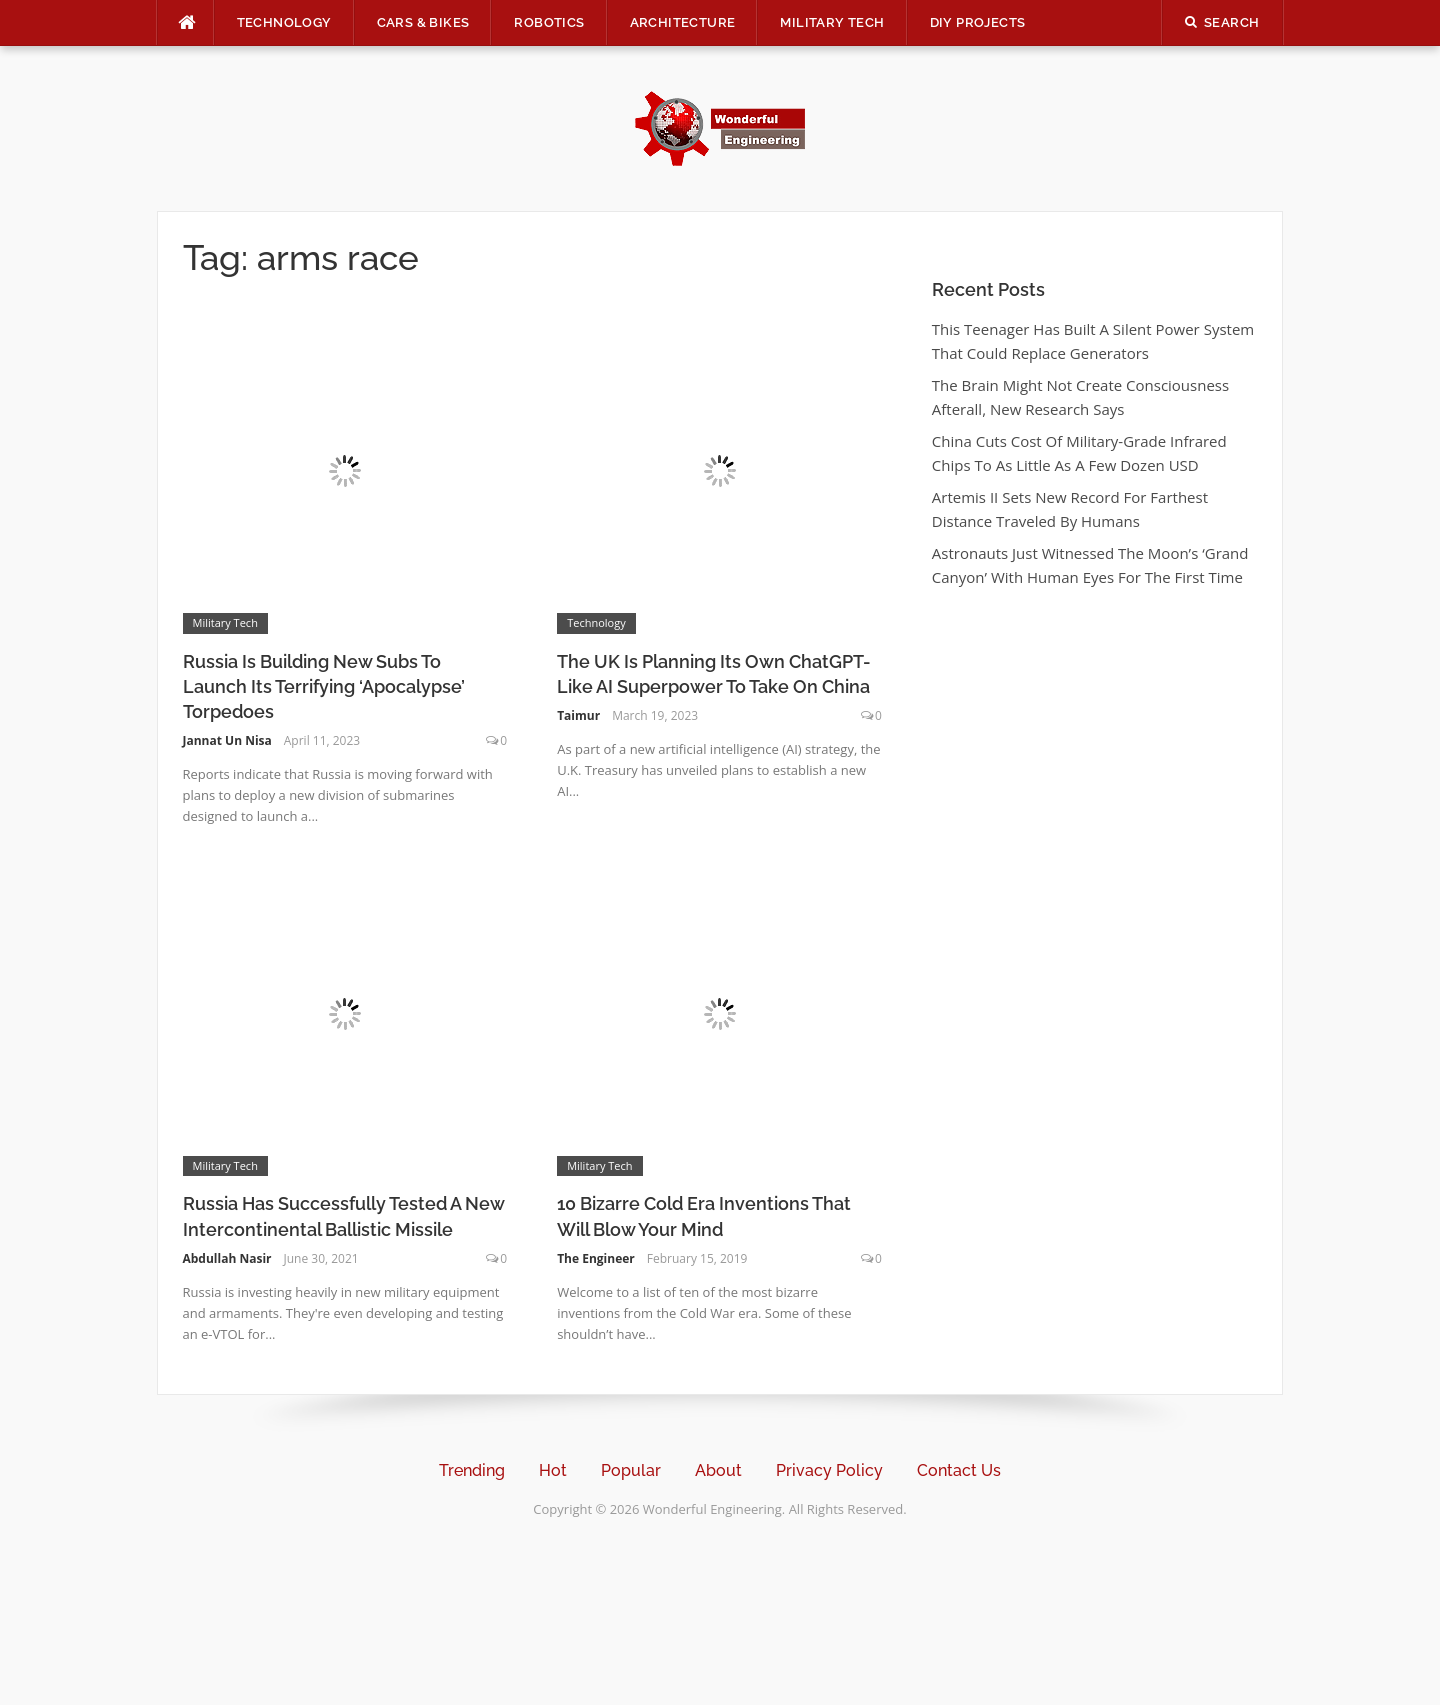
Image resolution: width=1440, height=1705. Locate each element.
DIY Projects (978, 22)
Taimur (578, 715)
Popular (631, 1470)
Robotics (549, 22)
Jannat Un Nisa (227, 740)
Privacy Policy (829, 1470)
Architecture (683, 22)
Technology (284, 22)
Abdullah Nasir (227, 1258)
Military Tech (832, 22)
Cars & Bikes (423, 22)
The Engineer (596, 1258)
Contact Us (959, 1470)
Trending (472, 1470)
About (718, 1470)
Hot (553, 1470)
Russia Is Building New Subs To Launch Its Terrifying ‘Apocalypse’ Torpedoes (324, 686)
